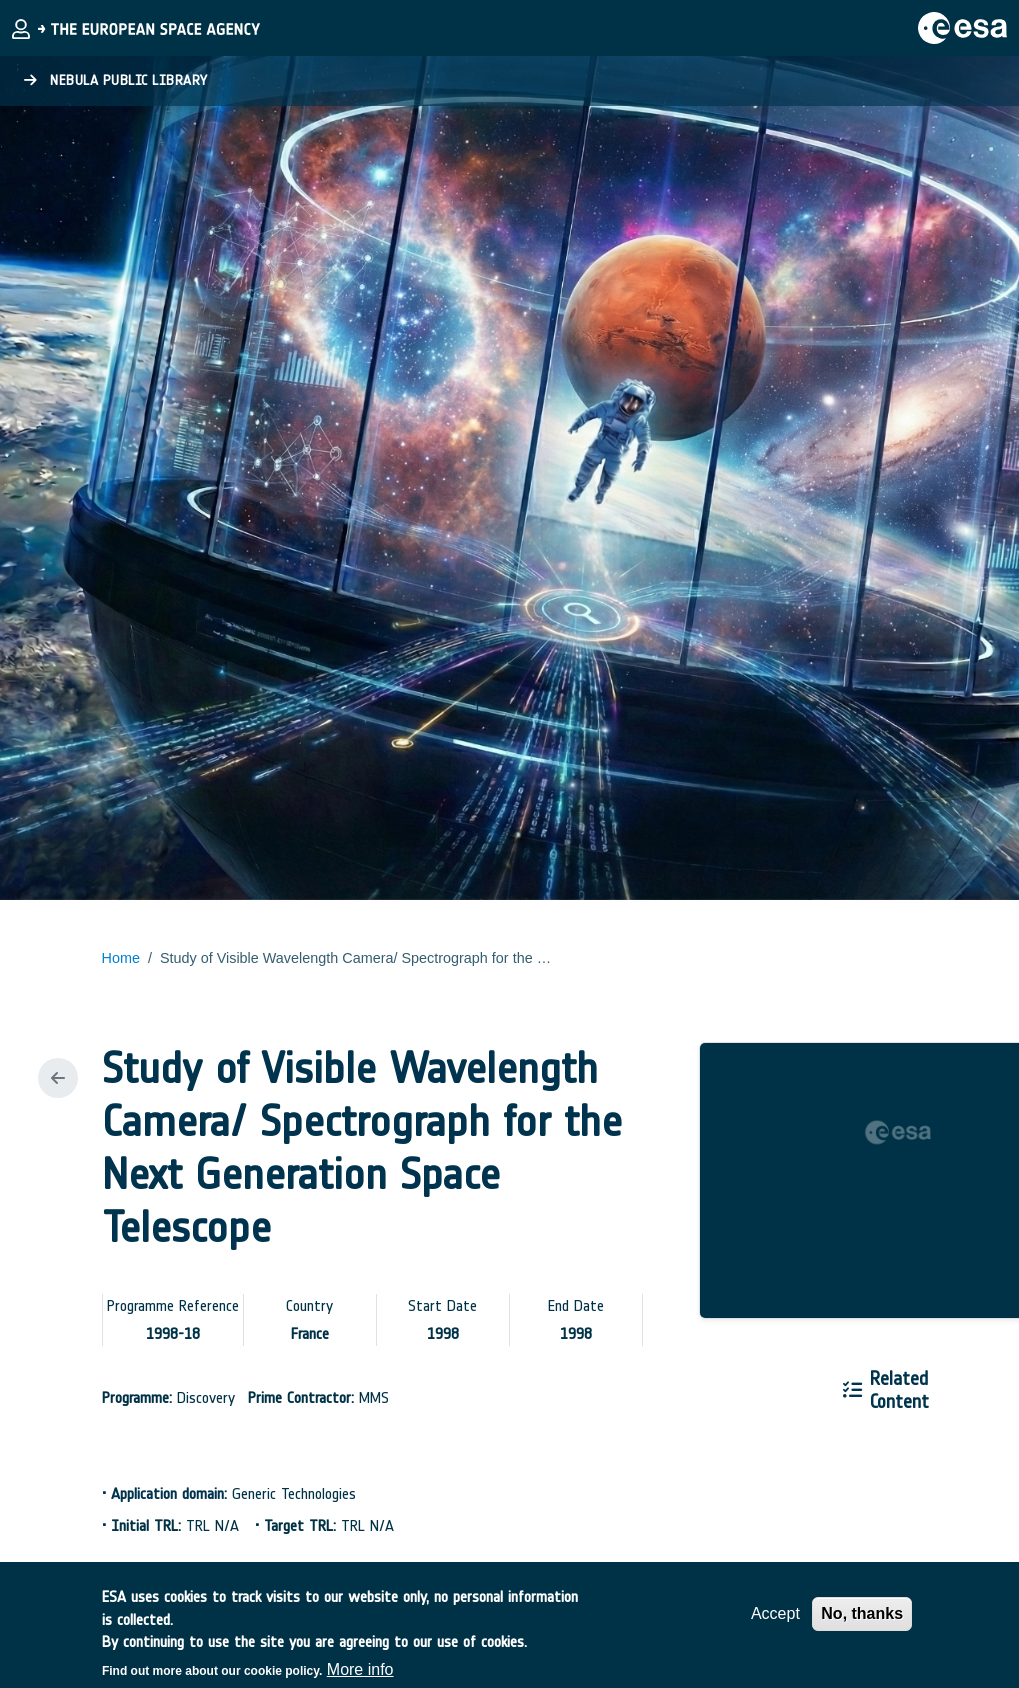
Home (121, 958)
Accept (775, 1621)
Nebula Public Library (116, 80)
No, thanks (862, 1621)
